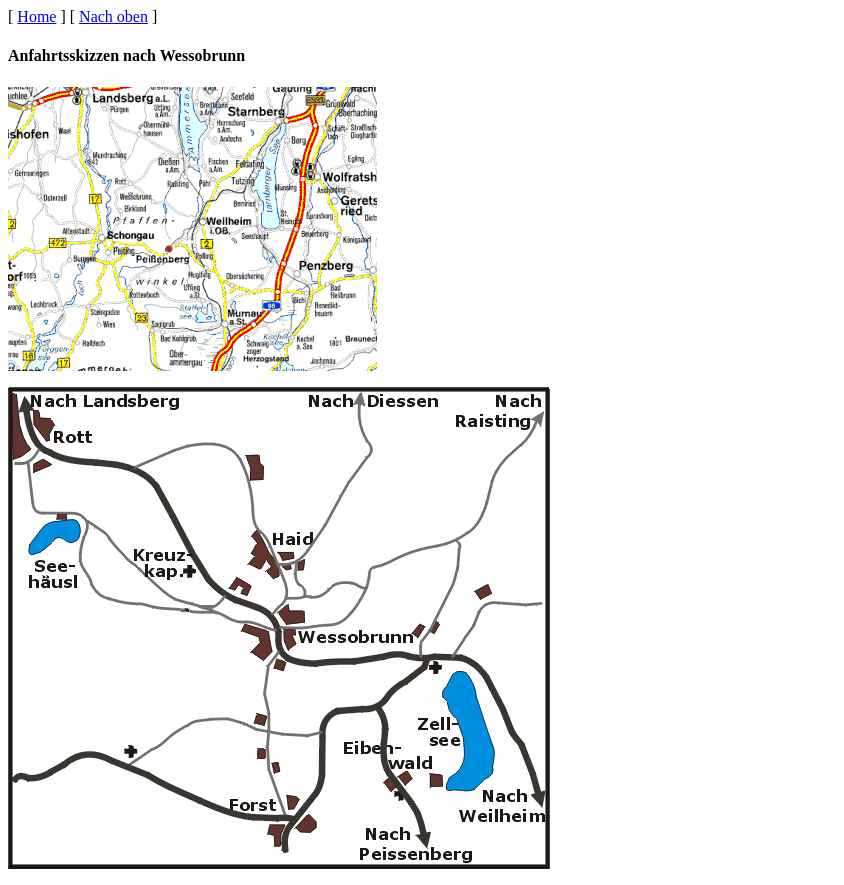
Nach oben (113, 16)
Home (36, 16)
